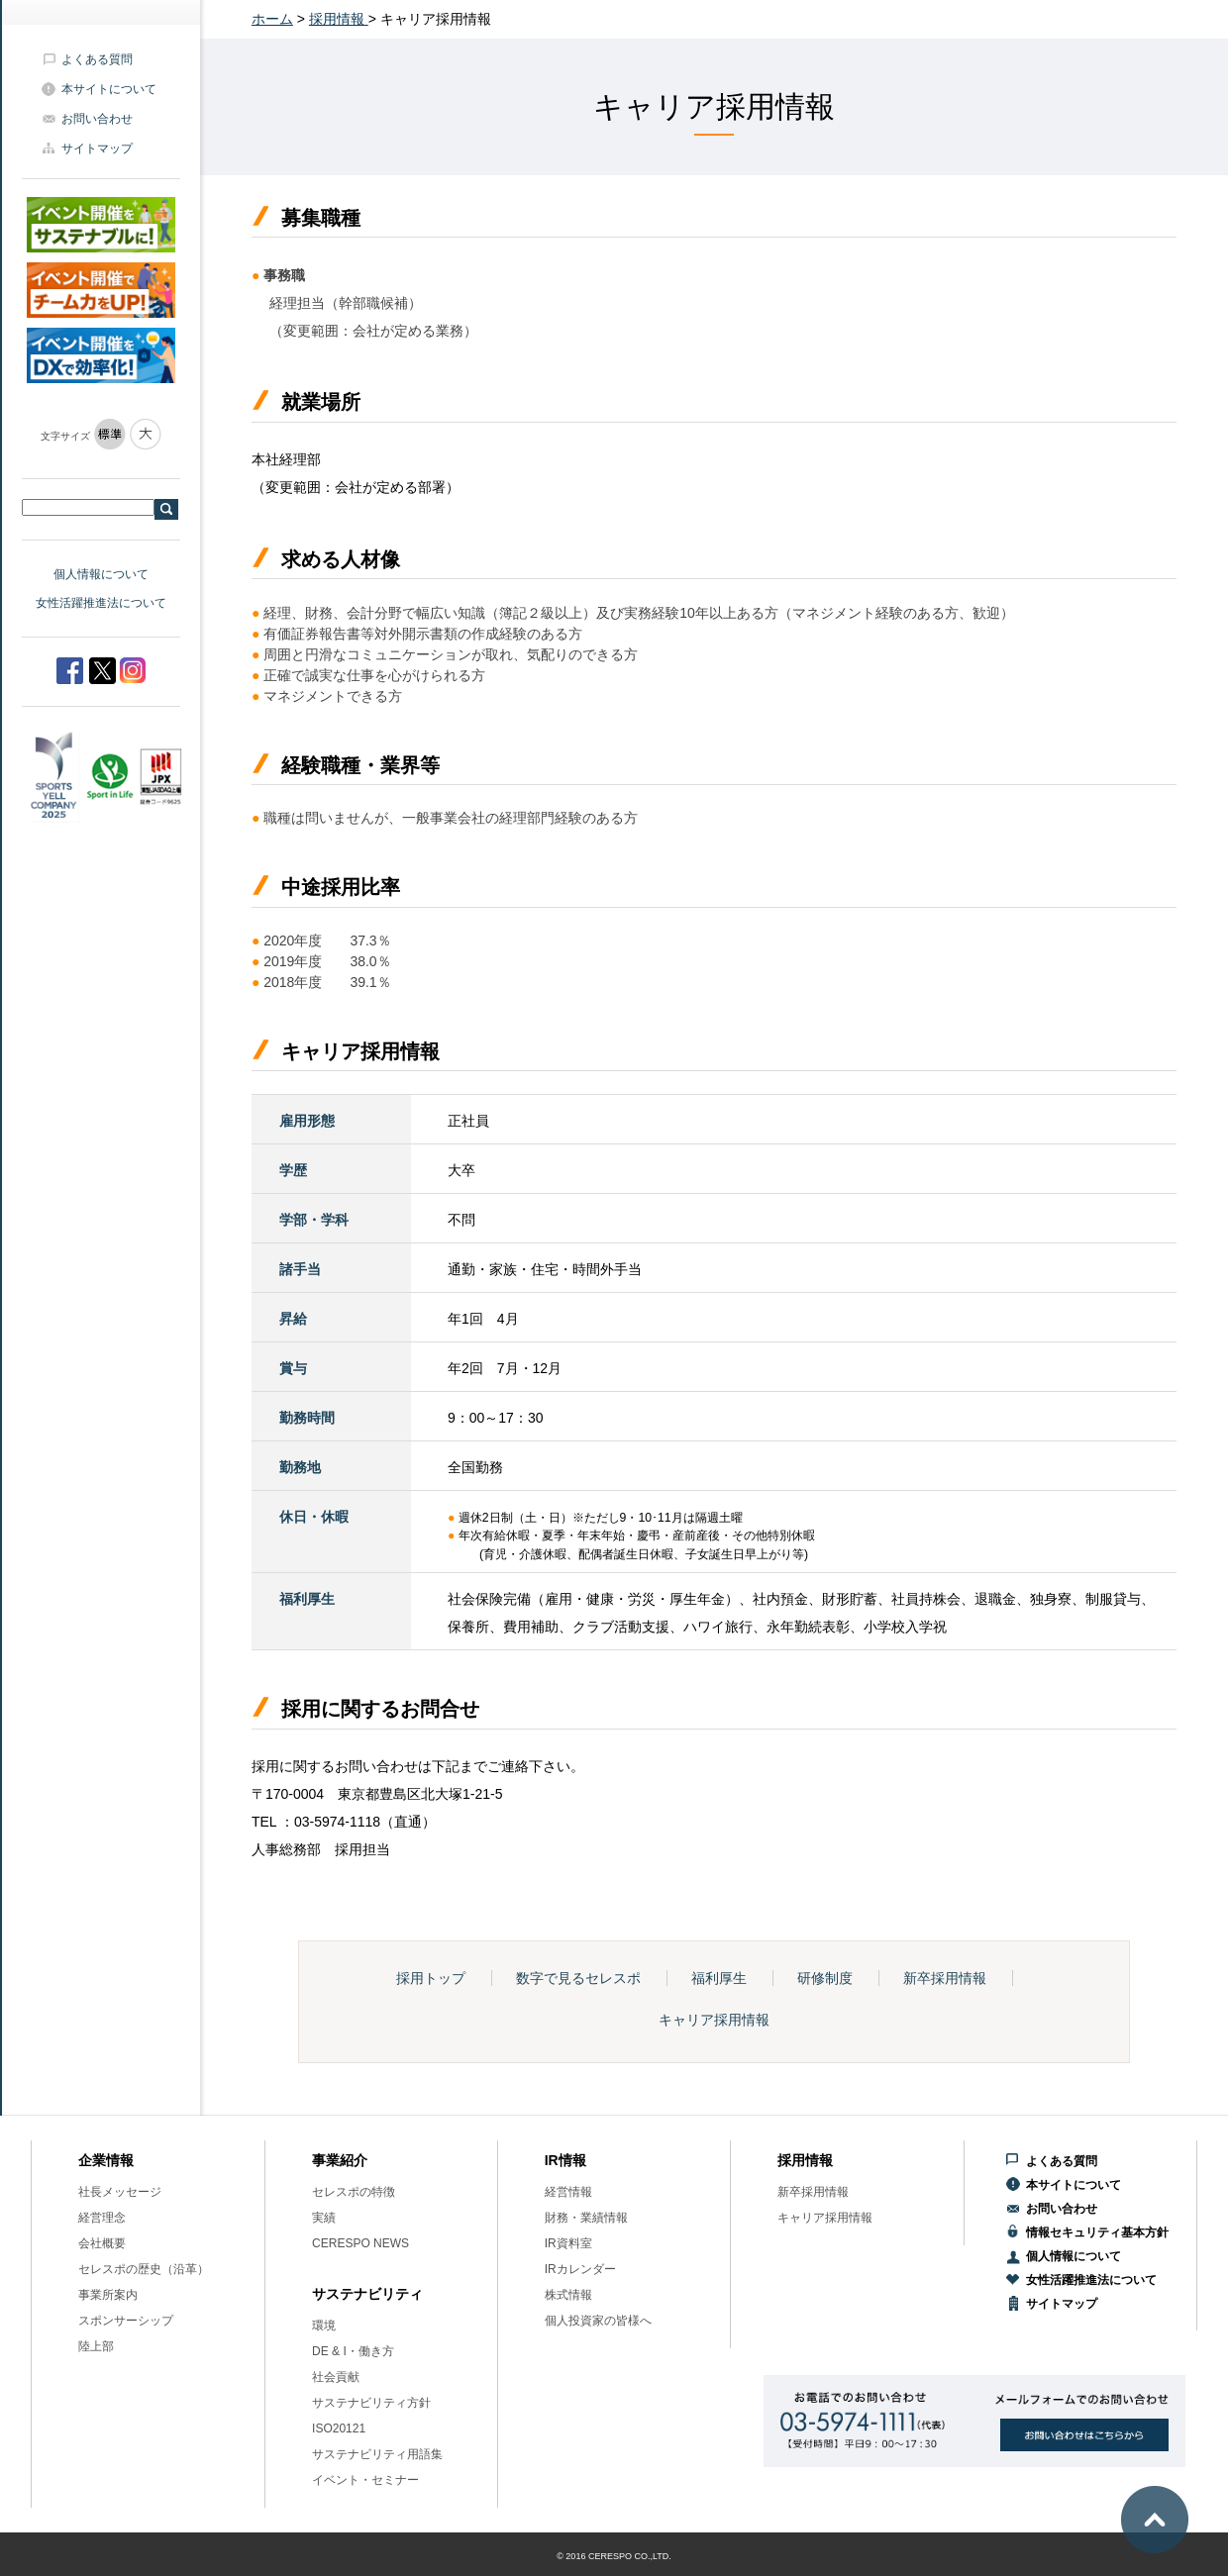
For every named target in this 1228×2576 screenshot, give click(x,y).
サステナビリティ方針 (371, 2403)
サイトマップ (97, 148)
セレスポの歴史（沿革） (143, 2269)
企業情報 (106, 2160)
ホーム (272, 19)
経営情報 (568, 2192)
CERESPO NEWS (360, 2243)
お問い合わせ (97, 119)
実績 (324, 2218)
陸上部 (96, 2346)
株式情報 (568, 2295)
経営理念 (102, 2218)
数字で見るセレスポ (578, 1978)
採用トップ (430, 1978)
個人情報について (101, 574)
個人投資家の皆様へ (598, 2321)
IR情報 (565, 2160)
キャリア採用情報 (714, 2020)
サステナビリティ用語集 (377, 2454)
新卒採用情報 (944, 1978)
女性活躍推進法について (101, 603)
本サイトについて (108, 89)
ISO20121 (338, 2428)
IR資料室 (568, 2243)
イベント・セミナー (365, 2480)
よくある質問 (97, 59)
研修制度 (825, 1978)
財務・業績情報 (586, 2218)
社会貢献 (335, 2377)
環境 (324, 2325)
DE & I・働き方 (353, 2351)
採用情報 (338, 19)
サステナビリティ (367, 2294)
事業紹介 (339, 2160)
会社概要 (102, 2243)
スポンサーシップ (125, 2321)
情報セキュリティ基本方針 (1097, 2232)
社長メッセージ (119, 2192)
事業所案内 (108, 2295)
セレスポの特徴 (353, 2192)
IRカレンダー (580, 2269)
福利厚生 (719, 1978)
